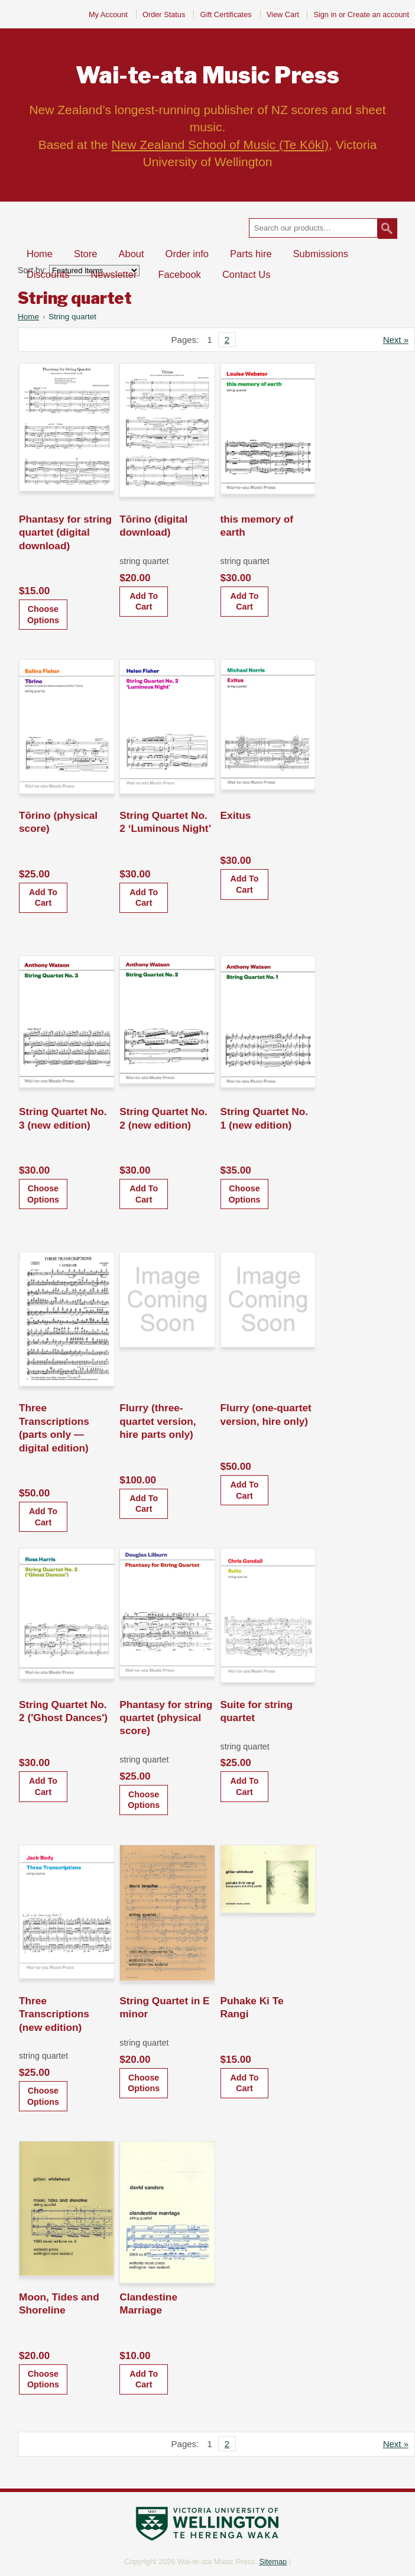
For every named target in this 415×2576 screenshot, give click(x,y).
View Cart (284, 14)
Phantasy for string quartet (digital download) (65, 532)
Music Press (207, 75)
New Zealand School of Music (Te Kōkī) (220, 144)
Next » (395, 340)
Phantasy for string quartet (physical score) (165, 1718)
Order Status (163, 14)
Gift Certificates (225, 14)
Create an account (378, 14)
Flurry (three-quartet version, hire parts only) (157, 1421)
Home (28, 316)
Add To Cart (143, 601)
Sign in (324, 14)
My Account (108, 14)
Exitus (236, 815)
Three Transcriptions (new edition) (54, 2014)
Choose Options (43, 614)
